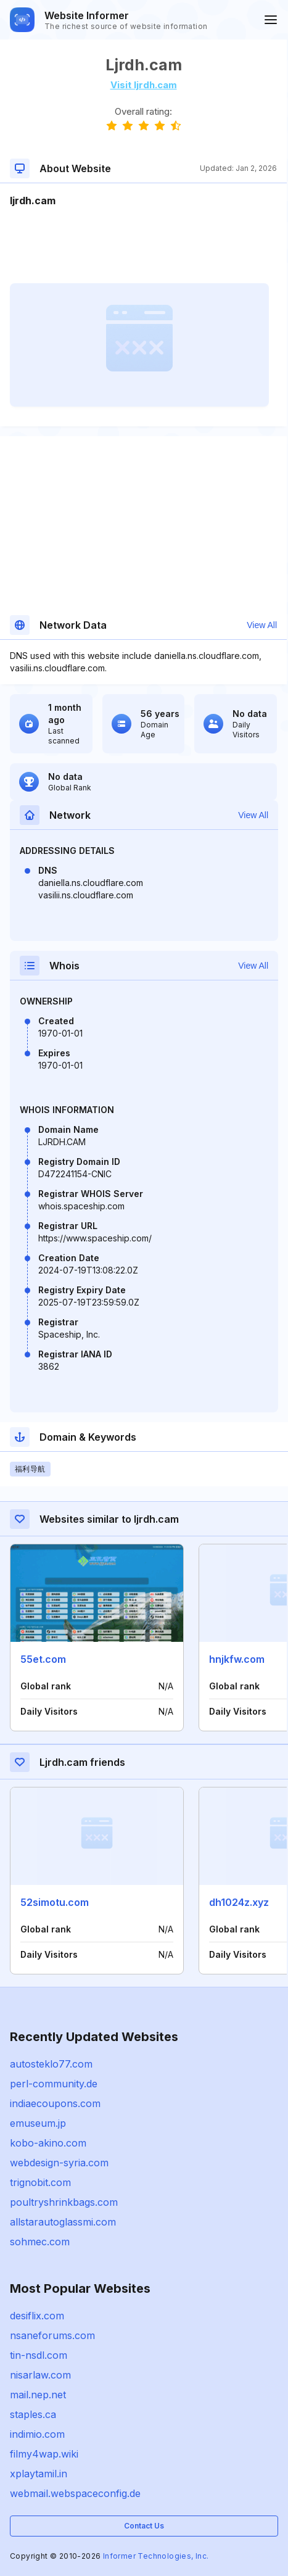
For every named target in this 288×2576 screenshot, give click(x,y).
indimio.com (37, 2434)
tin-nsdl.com (38, 2355)
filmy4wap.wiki (44, 2454)
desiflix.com (37, 2315)
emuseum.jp (38, 2123)
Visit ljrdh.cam (143, 85)
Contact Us (144, 2525)
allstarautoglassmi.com (63, 2222)
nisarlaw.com (40, 2375)
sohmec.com (40, 2241)
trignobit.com (40, 2182)
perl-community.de (53, 2083)
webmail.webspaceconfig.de (75, 2493)
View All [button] (262, 625)
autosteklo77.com (51, 2064)
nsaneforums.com (52, 2335)
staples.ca (33, 2414)
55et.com (43, 1659)
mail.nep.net (38, 2394)
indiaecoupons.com (55, 2103)
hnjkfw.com (237, 1659)
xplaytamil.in (38, 2473)
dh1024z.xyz (239, 1902)
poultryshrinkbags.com (64, 2202)
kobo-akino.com (48, 2143)
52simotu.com (54, 1902)
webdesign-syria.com (59, 2162)
